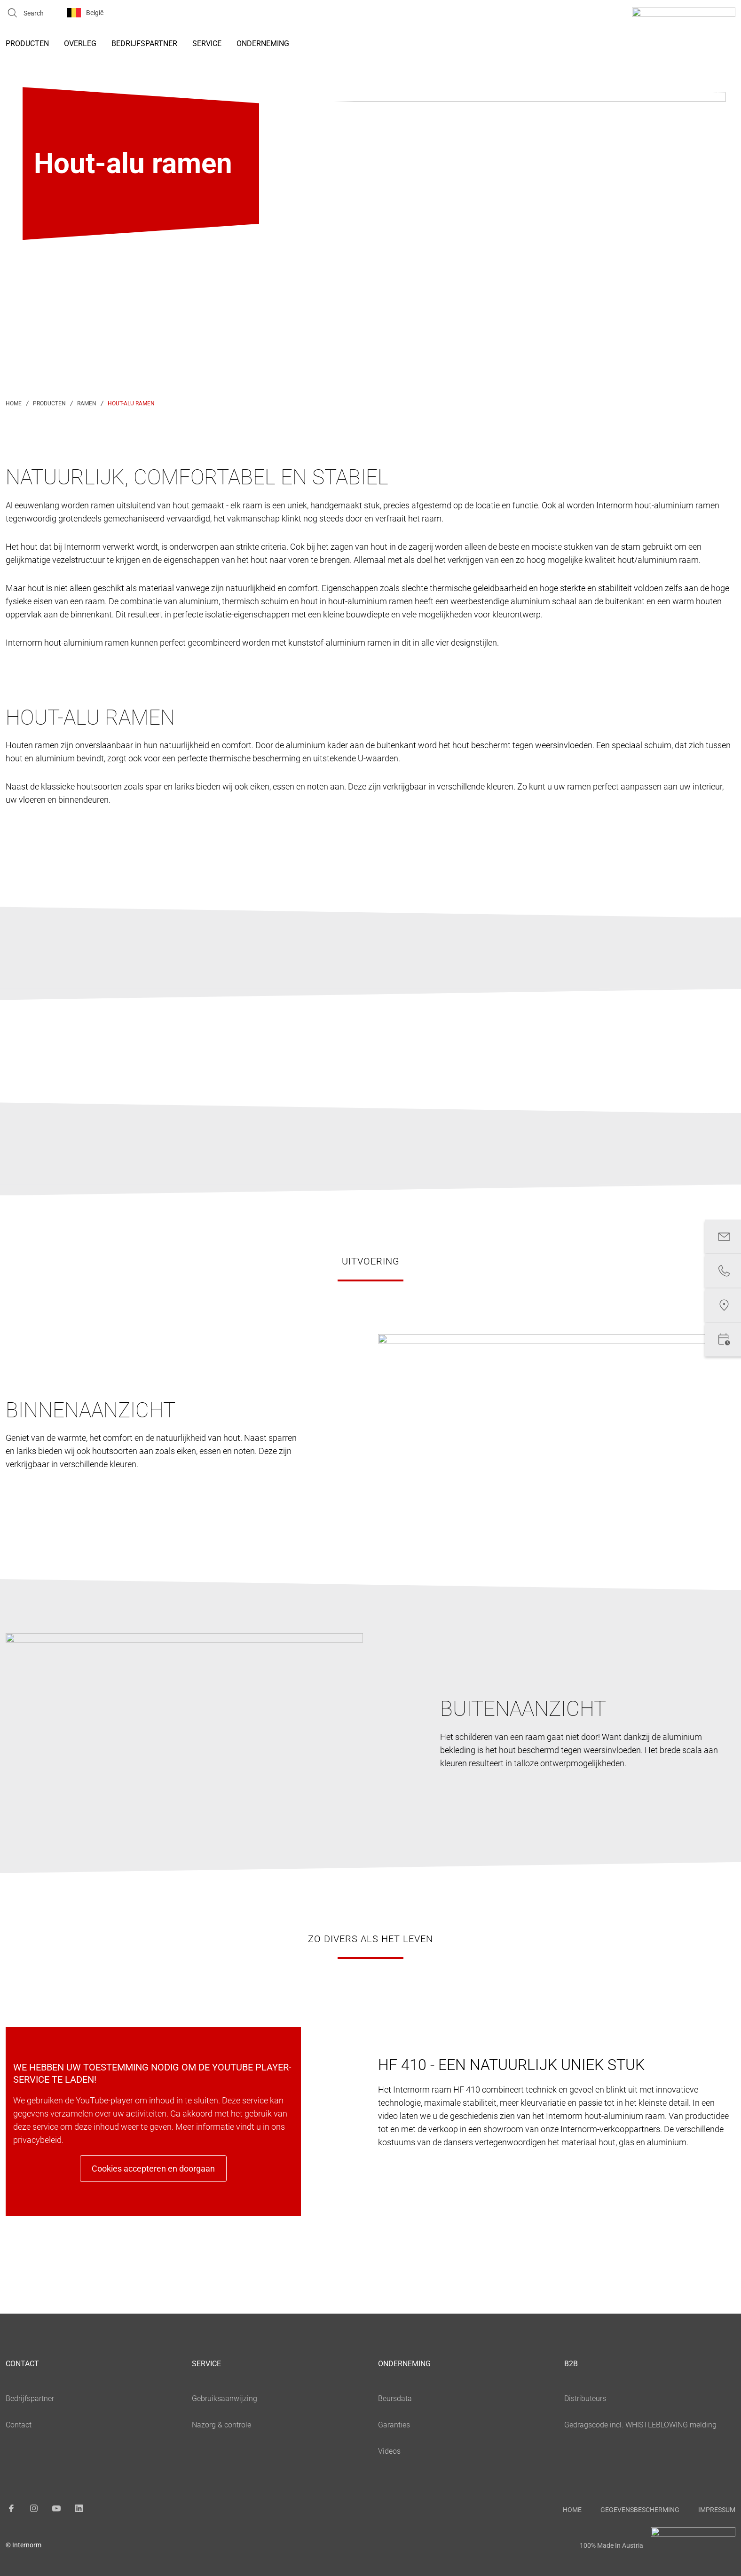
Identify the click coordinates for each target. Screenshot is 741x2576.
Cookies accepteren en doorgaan (153, 2168)
